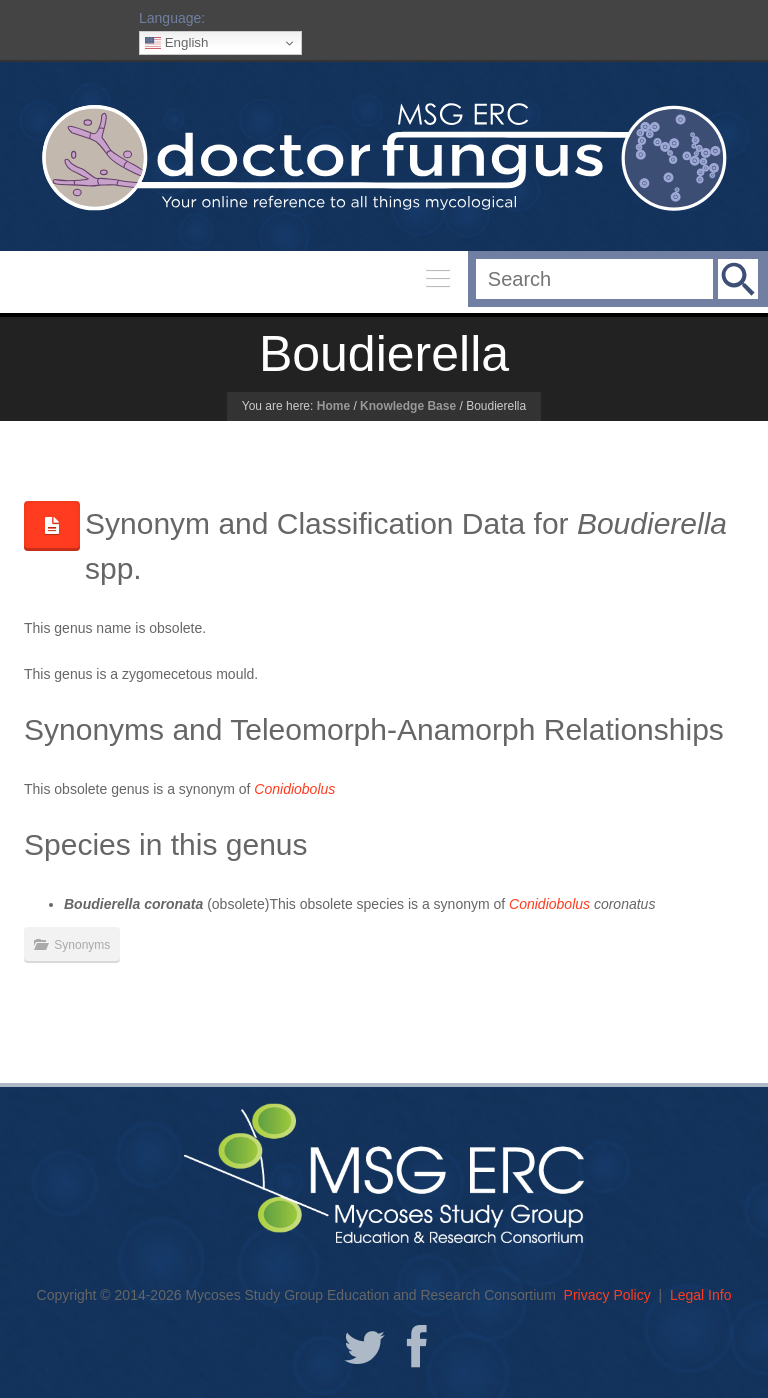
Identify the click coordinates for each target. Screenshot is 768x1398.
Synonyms (82, 945)
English (176, 43)
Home (333, 406)
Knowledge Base (408, 406)
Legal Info (701, 1295)
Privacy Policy (607, 1295)
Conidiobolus (549, 904)
